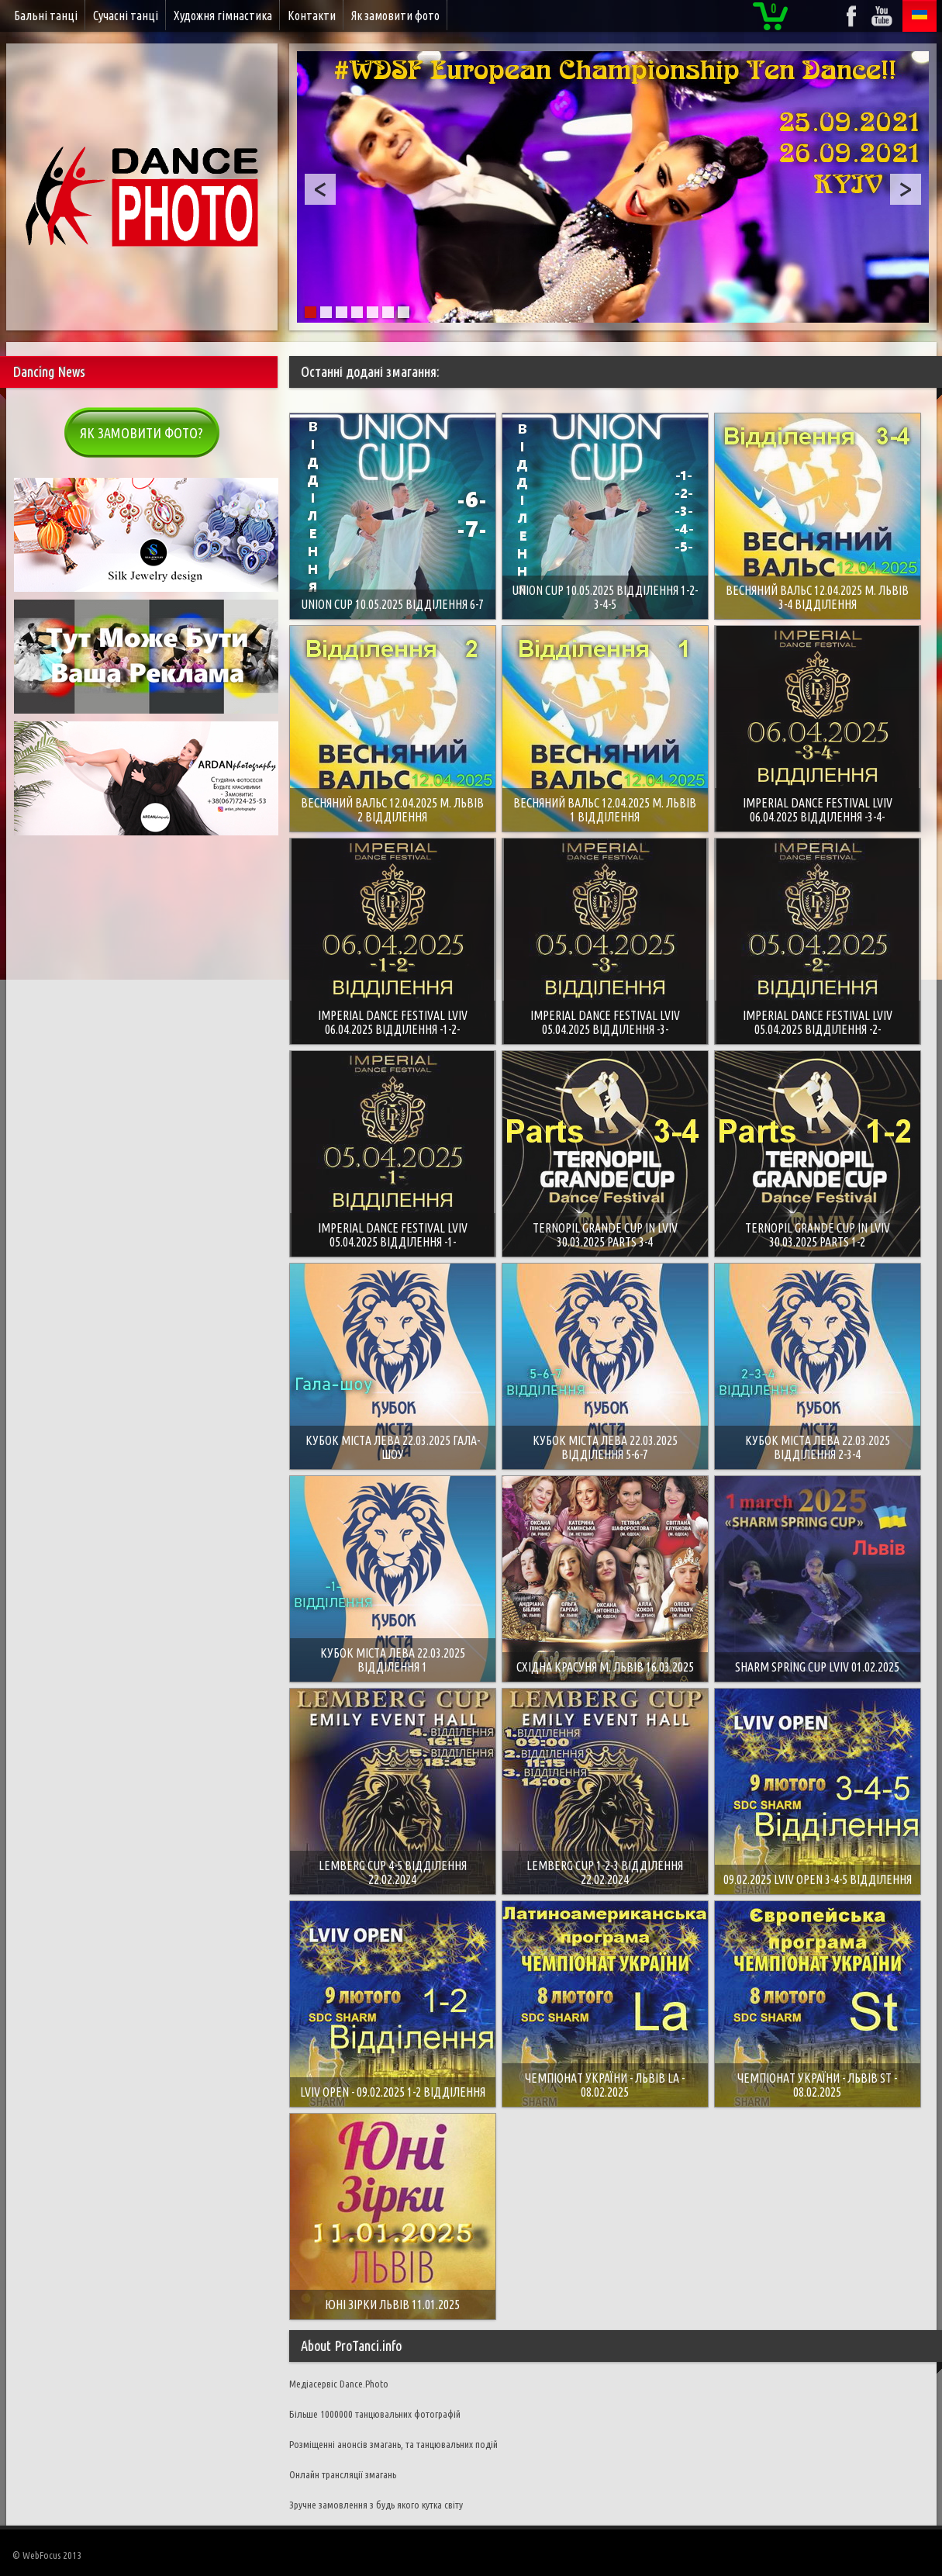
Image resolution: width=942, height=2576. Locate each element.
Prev (320, 189)
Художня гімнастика (223, 15)
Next (905, 189)
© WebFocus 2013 (46, 2555)
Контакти (312, 15)
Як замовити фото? (141, 433)
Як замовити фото (395, 15)
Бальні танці (46, 15)
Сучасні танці (125, 15)
